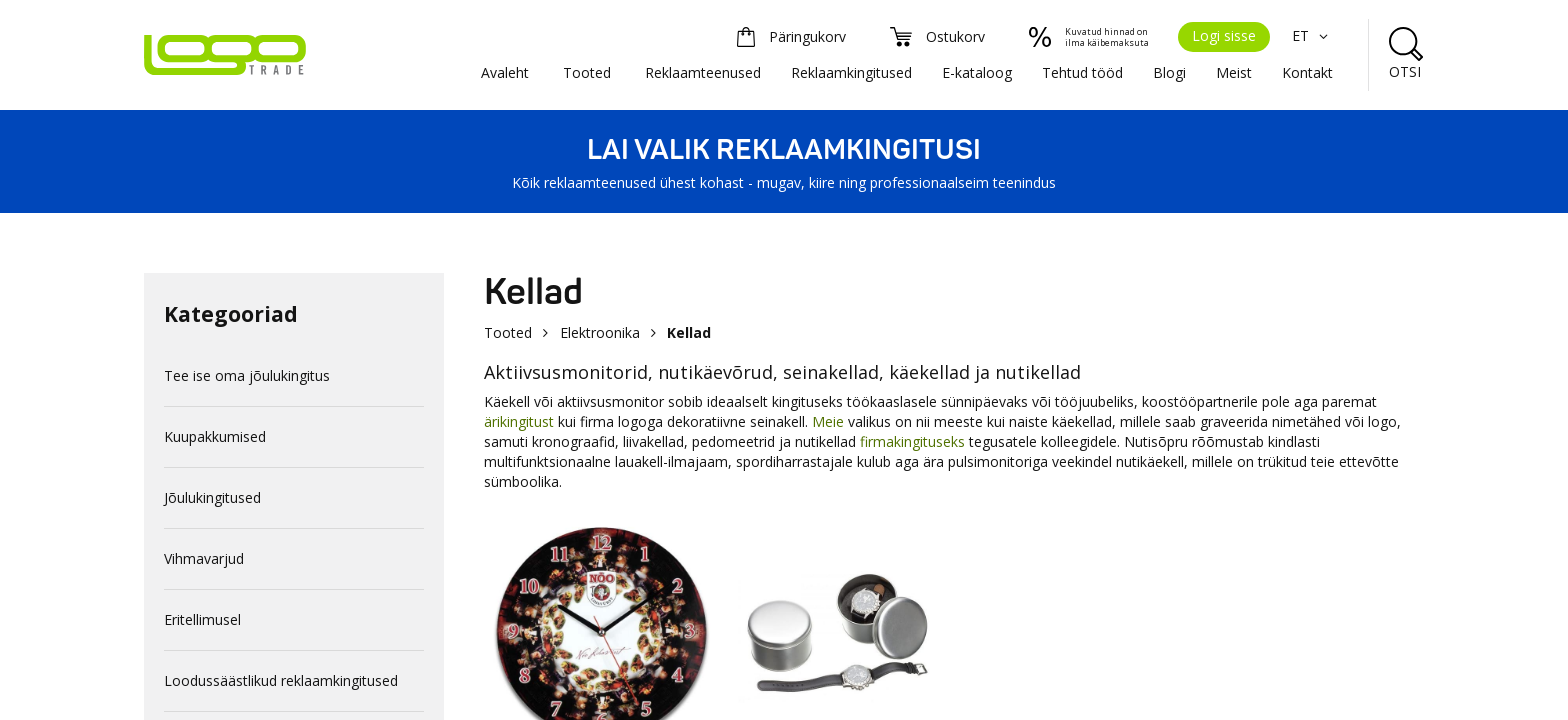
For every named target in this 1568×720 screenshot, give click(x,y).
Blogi (1169, 72)
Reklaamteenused (703, 72)
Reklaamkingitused (851, 72)
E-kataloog (977, 72)
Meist (1234, 72)
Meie (828, 421)
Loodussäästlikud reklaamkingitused (281, 680)
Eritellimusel (202, 619)
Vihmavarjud (204, 558)
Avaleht (505, 72)
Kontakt (1307, 72)
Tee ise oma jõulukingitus (247, 375)
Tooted (587, 72)
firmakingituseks (912, 441)
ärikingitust (521, 421)
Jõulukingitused (212, 497)
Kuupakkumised (215, 436)
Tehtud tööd (1082, 72)
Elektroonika (600, 332)
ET (1312, 35)
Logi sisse (1224, 35)
